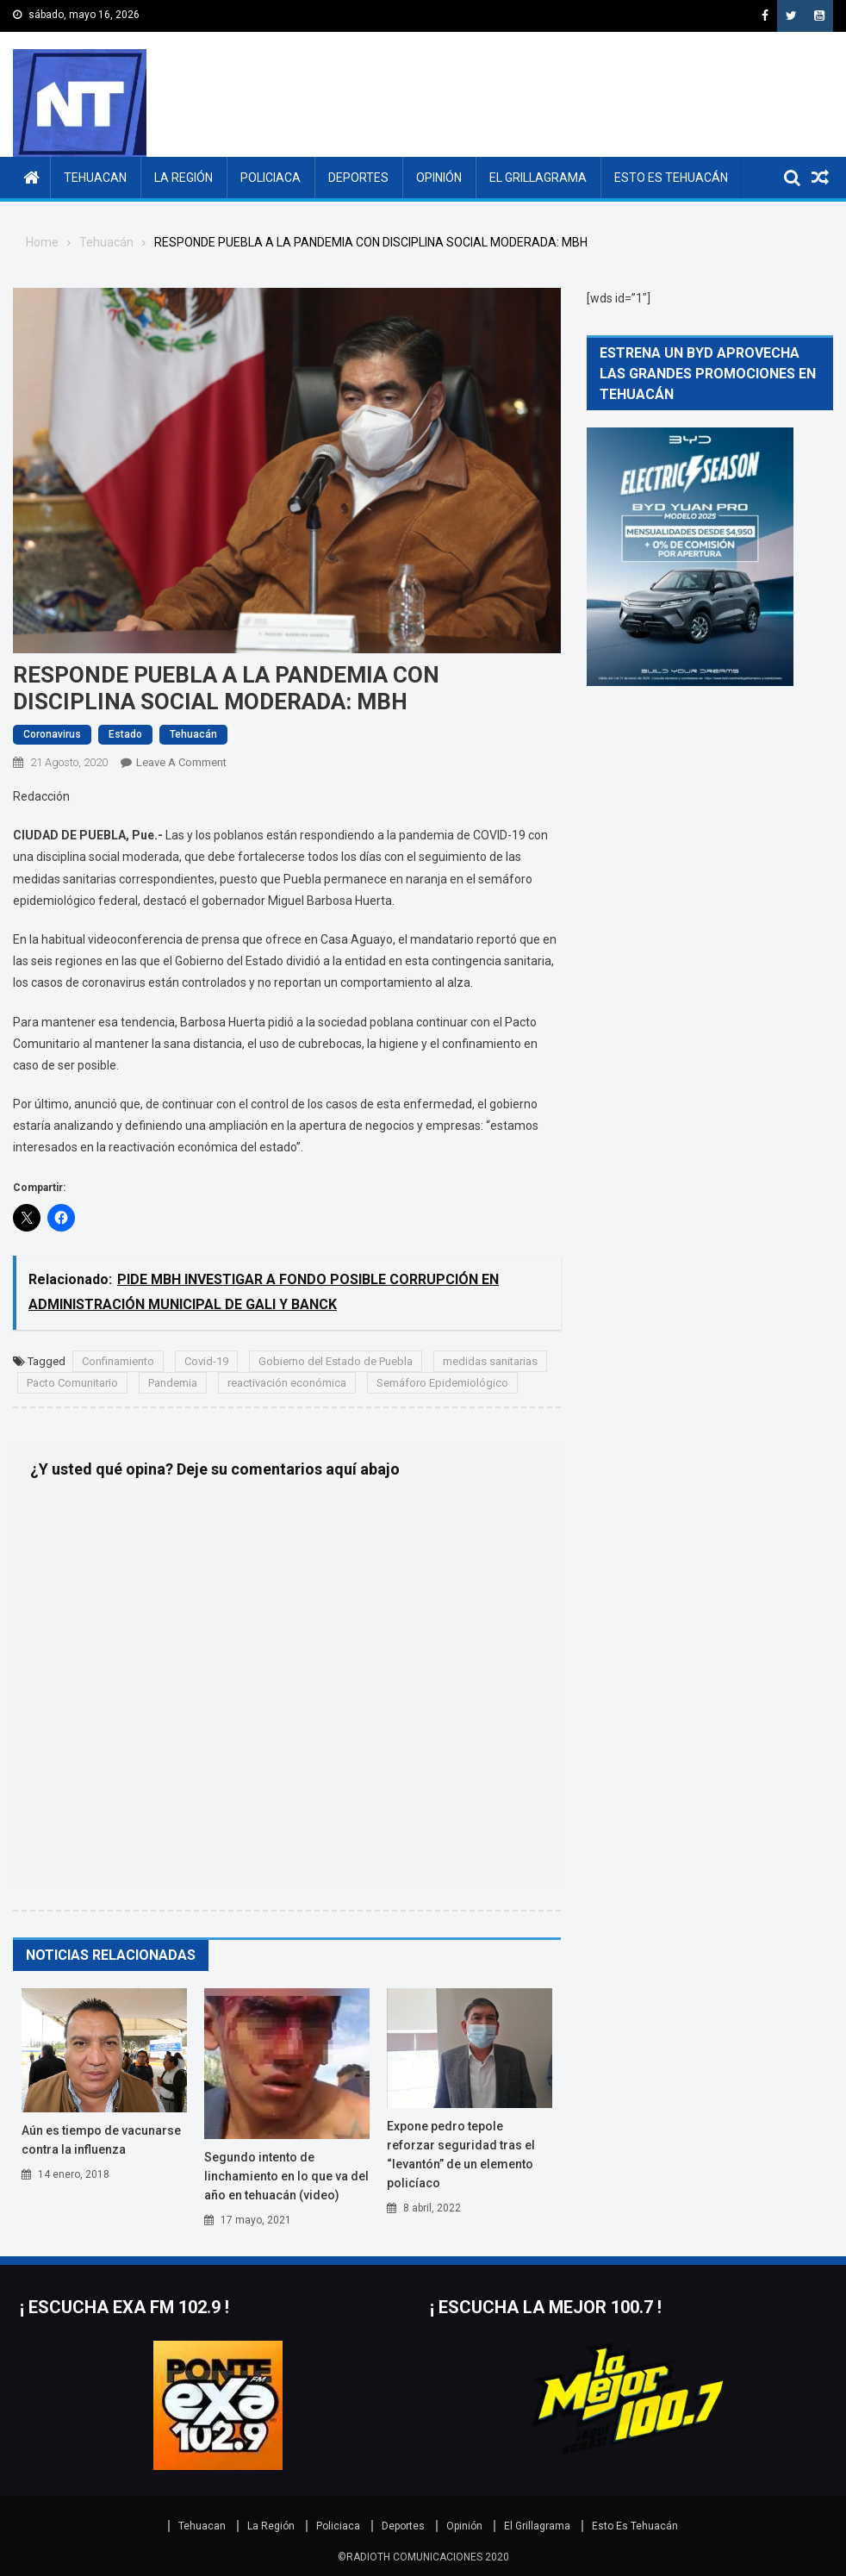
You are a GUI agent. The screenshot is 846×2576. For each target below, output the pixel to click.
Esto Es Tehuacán (671, 177)
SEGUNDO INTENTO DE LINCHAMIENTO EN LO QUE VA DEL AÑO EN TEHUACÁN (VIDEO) (286, 2176)
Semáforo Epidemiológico (442, 1382)
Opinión (439, 177)
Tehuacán (193, 734)
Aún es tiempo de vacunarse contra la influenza (101, 2140)
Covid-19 (206, 1361)
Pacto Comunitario (72, 1382)
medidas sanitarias (490, 1361)
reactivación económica (286, 1382)
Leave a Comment (181, 762)
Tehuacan (95, 177)
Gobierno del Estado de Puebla (335, 1361)
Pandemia (172, 1382)
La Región (183, 177)
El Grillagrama (538, 177)
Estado (125, 734)
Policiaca (270, 177)
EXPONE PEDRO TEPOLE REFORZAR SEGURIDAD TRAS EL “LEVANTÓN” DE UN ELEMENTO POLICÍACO (461, 2154)
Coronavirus (52, 734)
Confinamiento (118, 1361)
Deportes (358, 177)
